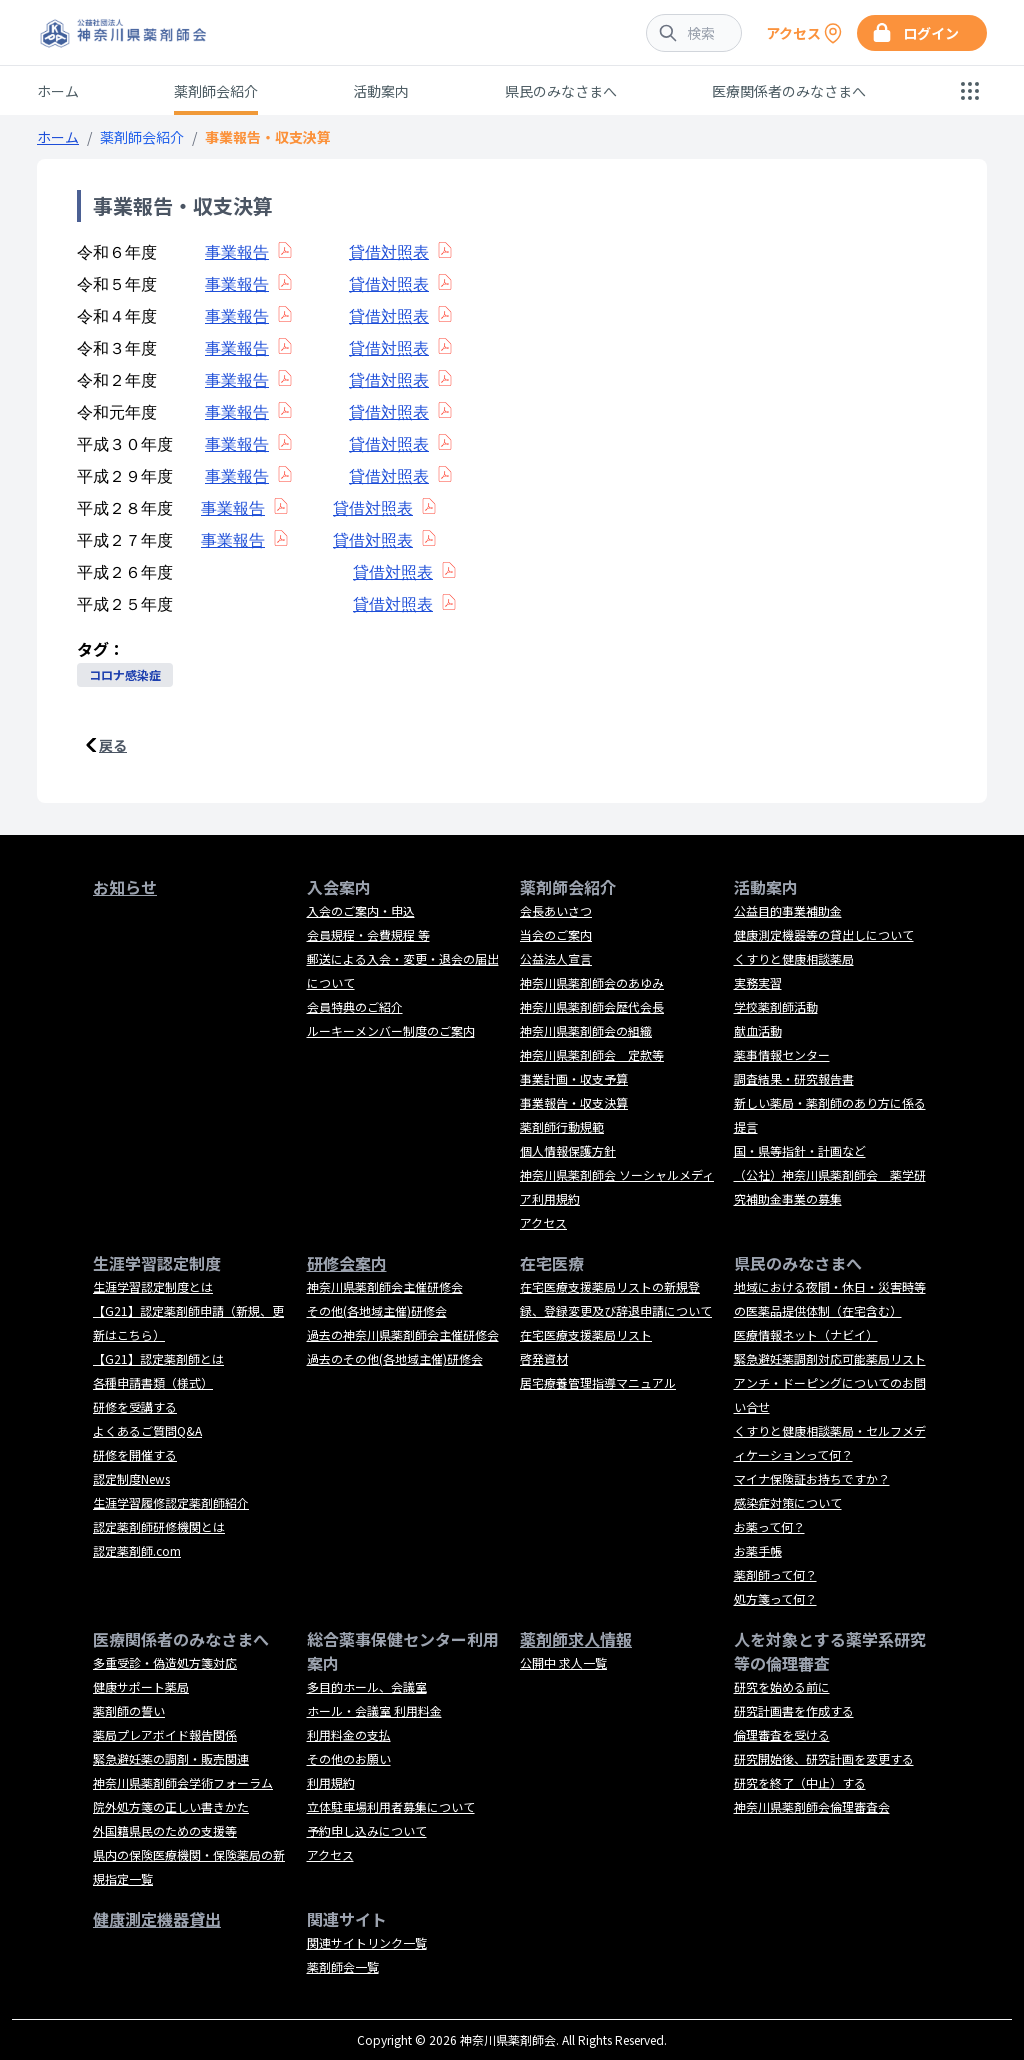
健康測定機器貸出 (157, 1919)
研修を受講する (135, 1406)
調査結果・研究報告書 (794, 1078)
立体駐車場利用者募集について (391, 1806)
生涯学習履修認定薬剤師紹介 (171, 1502)
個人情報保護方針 (568, 1150)
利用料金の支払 (349, 1734)
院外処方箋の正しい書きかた (171, 1806)
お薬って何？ (769, 1526)
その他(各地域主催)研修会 (377, 1310)
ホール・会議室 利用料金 (374, 1710)
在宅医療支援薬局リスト (586, 1334)
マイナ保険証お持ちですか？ (812, 1478)
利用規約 (331, 1782)
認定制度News (131, 1478)
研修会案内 (347, 1263)
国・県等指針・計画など (800, 1150)
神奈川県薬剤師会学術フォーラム (183, 1782)
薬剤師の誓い (129, 1710)
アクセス (543, 1222)
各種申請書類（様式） (153, 1382)
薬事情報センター (782, 1054)
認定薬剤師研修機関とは (159, 1526)
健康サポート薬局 (141, 1686)
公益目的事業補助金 (788, 910)
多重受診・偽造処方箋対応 (165, 1662)
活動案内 (381, 91)
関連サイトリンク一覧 (367, 1942)
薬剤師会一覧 (343, 1966)
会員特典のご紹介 (355, 1006)
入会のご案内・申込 (361, 910)
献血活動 (758, 1030)
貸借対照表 (389, 252)
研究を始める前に (782, 1686)
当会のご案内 (556, 934)
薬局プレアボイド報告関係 (165, 1734)
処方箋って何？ (775, 1598)
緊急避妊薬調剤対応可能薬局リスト (830, 1358)
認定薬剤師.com (137, 1550)
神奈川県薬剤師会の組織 (586, 1030)
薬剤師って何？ (775, 1574)
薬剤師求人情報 (576, 1639)
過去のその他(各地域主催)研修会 (395, 1358)
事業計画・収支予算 (574, 1078)
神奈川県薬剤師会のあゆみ (592, 982)
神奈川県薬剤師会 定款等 (592, 1054)
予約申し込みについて (367, 1830)
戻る (113, 745)
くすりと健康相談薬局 (794, 958)
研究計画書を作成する (794, 1710)
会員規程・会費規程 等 (368, 934)
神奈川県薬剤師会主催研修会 (385, 1286)
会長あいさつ (556, 910)
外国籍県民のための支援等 (165, 1830)
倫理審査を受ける (782, 1734)
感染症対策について (788, 1502)
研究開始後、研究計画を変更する (824, 1758)
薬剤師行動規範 (562, 1126)
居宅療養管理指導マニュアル (598, 1382)
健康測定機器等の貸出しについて (824, 934)
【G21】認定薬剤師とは (158, 1358)
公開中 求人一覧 (563, 1662)
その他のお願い (349, 1758)
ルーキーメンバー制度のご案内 (391, 1030)
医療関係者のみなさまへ (789, 91)
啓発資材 (544, 1358)
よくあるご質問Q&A (147, 1430)
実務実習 (758, 982)
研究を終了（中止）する (800, 1782)
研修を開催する (135, 1454)
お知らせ (125, 887)
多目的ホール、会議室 (367, 1686)
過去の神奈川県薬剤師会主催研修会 (403, 1334)
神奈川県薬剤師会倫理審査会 (812, 1806)
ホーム (58, 91)
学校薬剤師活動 (776, 1006)
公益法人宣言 (556, 958)
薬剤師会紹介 (216, 91)
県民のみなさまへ (561, 91)
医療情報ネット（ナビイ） (806, 1334)
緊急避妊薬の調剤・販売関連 (171, 1758)
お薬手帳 (758, 1550)
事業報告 (237, 252)
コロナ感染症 (125, 674)
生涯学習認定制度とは (153, 1286)
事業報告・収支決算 (574, 1102)
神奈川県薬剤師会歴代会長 (592, 1006)
